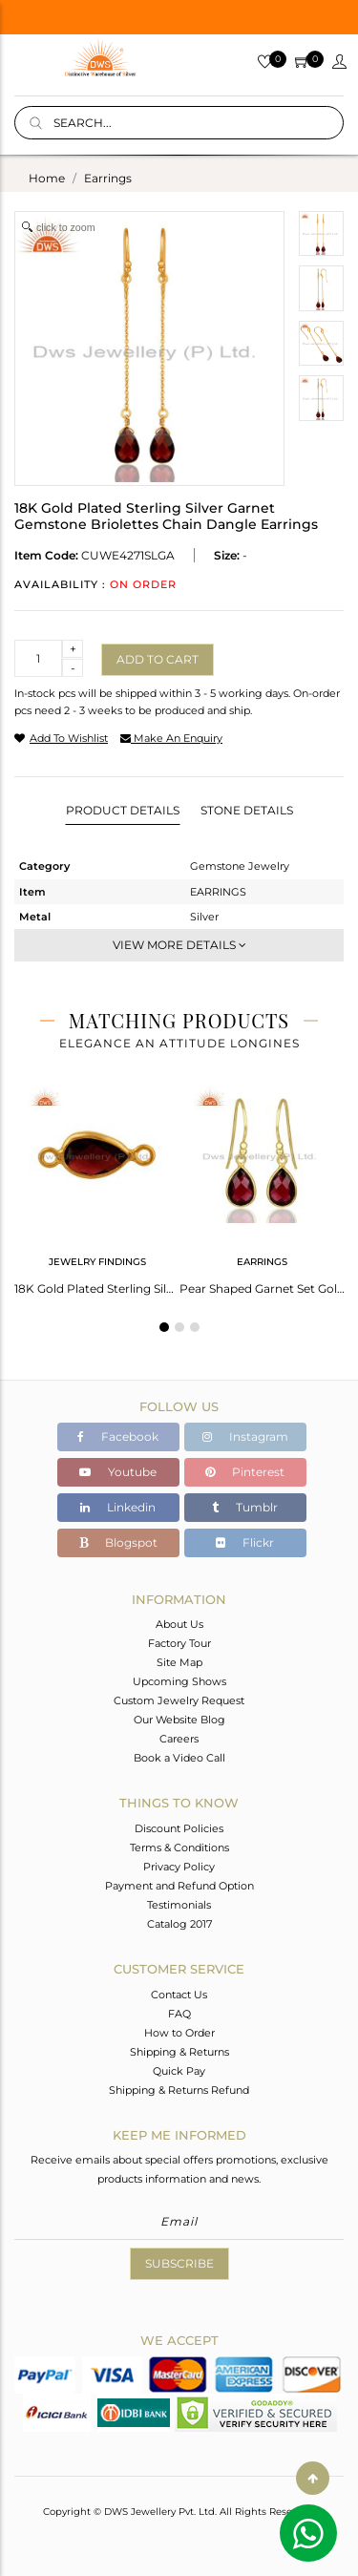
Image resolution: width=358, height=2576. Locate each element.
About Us (179, 1624)
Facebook (117, 1436)
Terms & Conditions (179, 1847)
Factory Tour (179, 1643)
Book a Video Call (179, 1757)
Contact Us (179, 1994)
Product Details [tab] (122, 810)
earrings (108, 178)
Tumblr (245, 1507)
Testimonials (179, 1904)
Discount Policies (179, 1828)
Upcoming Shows (179, 1681)
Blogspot (118, 1542)
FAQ (179, 2013)
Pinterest (244, 1472)
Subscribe (179, 2263)
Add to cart (157, 659)
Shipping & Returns (179, 2052)
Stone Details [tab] (246, 810)
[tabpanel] (96, 1184)
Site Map (179, 1662)
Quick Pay (179, 2071)
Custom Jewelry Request (179, 1700)
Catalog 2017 (179, 1924)
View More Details (179, 945)
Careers (179, 1738)
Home (47, 178)
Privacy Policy (179, 1866)
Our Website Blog (179, 1719)
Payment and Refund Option (179, 1885)
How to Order (179, 2032)
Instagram (245, 1436)
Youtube (118, 1472)
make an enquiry (171, 738)
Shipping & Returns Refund (179, 2090)
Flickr (245, 1542)
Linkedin (118, 1507)
